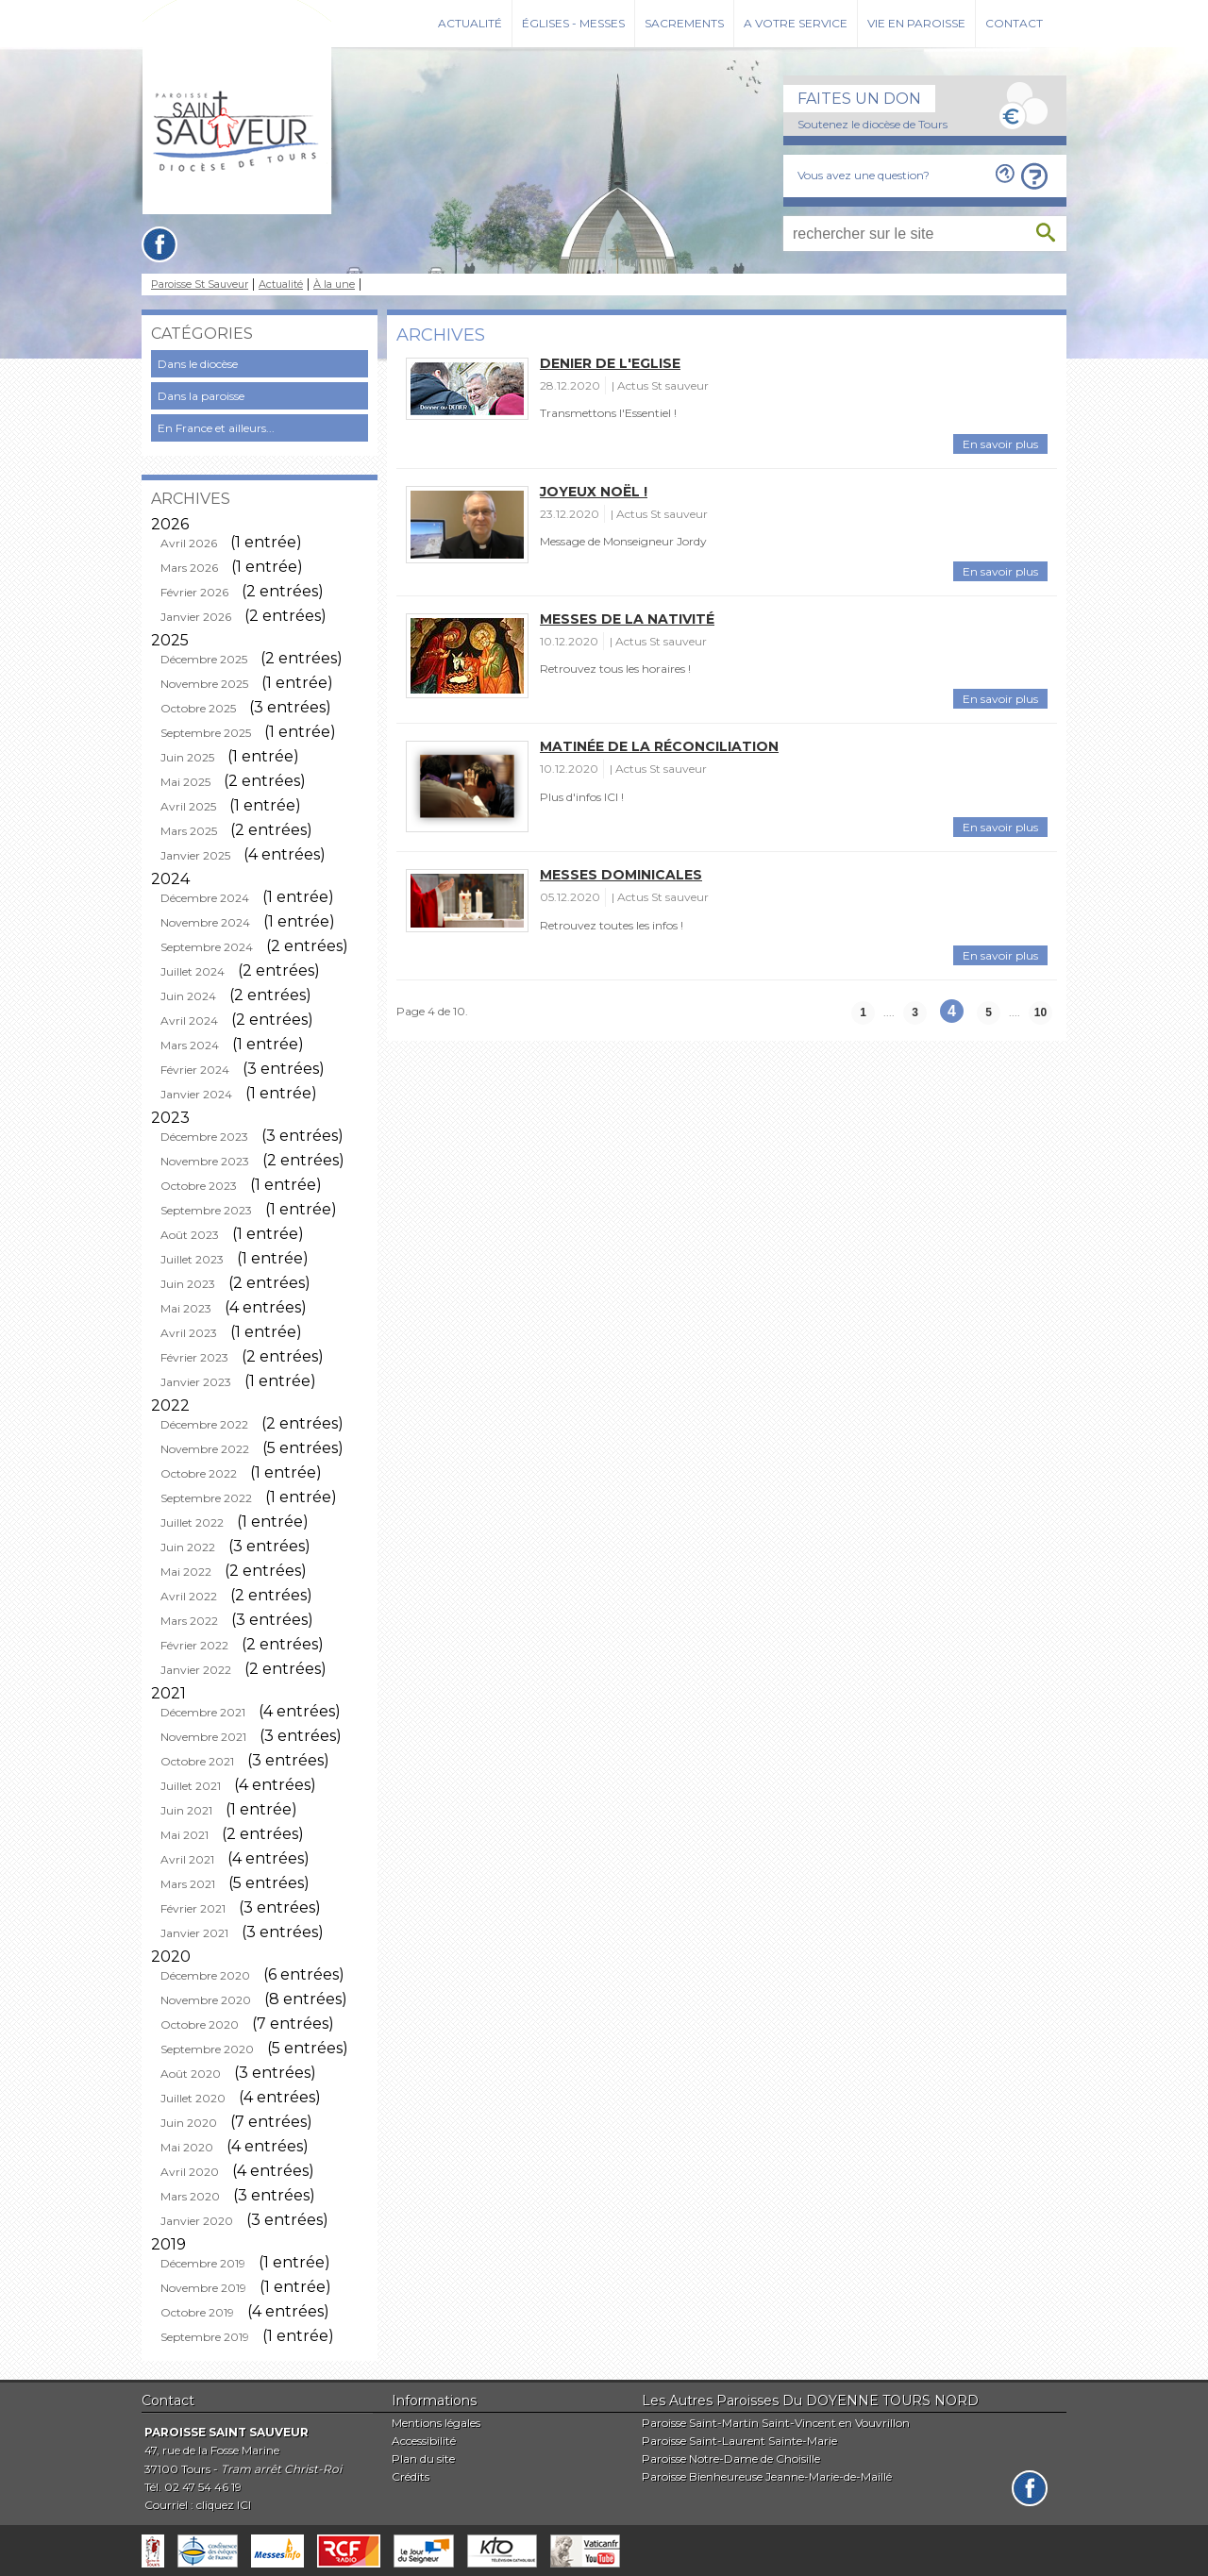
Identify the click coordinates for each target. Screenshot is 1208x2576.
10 (1040, 1012)
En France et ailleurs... (216, 428)
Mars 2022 (189, 1621)
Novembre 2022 (204, 1449)
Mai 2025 (185, 782)
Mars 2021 (187, 1884)
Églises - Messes (573, 23)
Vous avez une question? (863, 175)
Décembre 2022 (204, 1424)
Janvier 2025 (195, 855)
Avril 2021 (187, 1859)
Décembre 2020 (205, 1975)
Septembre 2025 (205, 733)
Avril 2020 (189, 2172)
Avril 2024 (189, 1020)
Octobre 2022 (198, 1473)
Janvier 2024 (196, 1094)
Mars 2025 (188, 831)
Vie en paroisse (916, 23)
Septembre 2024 (206, 947)
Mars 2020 (190, 2196)
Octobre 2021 (197, 1761)
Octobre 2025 (198, 708)
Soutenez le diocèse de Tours (872, 124)
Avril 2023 (188, 1333)
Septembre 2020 (207, 2049)
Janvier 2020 (196, 2221)
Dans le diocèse (198, 364)
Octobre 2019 (197, 2312)
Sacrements (684, 23)
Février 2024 (194, 1069)
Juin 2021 (186, 1810)
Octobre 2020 (199, 2024)
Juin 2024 (188, 996)
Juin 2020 (188, 2123)
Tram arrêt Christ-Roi (281, 2469)
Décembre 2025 (203, 659)
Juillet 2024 (192, 971)
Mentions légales (436, 2423)
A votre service (795, 23)
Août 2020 (190, 2073)
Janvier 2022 (195, 1670)
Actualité (470, 23)
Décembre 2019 (202, 2263)
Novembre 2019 (203, 2288)
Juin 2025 (187, 757)
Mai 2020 (186, 2147)
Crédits (410, 2476)
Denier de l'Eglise (610, 363)
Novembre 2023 (204, 1161)
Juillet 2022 (192, 1522)
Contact (1014, 23)
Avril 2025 (188, 806)
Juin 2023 (187, 1284)
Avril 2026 (188, 543)
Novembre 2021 (203, 1737)
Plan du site (423, 2458)
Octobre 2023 (198, 1186)
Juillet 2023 (192, 1259)
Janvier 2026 (195, 617)
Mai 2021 (184, 1835)
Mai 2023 (185, 1308)
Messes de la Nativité (627, 619)
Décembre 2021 (202, 1712)
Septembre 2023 (206, 1210)
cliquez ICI (223, 2505)
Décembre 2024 (204, 898)
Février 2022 (194, 1645)
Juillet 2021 (190, 1786)
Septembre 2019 (204, 2337)
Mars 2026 (189, 567)
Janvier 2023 (195, 1382)
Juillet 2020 (193, 2098)
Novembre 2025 (204, 684)
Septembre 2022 (206, 1498)
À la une (334, 284)
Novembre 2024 (205, 922)
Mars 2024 (189, 1045)
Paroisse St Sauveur (199, 284)
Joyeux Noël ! (593, 491)
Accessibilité (424, 2441)
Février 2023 (194, 1357)
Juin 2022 (187, 1547)
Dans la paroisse (201, 396)
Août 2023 (189, 1235)
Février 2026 (194, 592)
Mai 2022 (185, 1571)
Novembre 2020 (205, 2000)
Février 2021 (193, 1908)
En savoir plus (1000, 444)
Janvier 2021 (194, 1933)
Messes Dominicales (621, 874)
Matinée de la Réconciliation (659, 746)
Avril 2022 (188, 1596)
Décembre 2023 (204, 1136)
